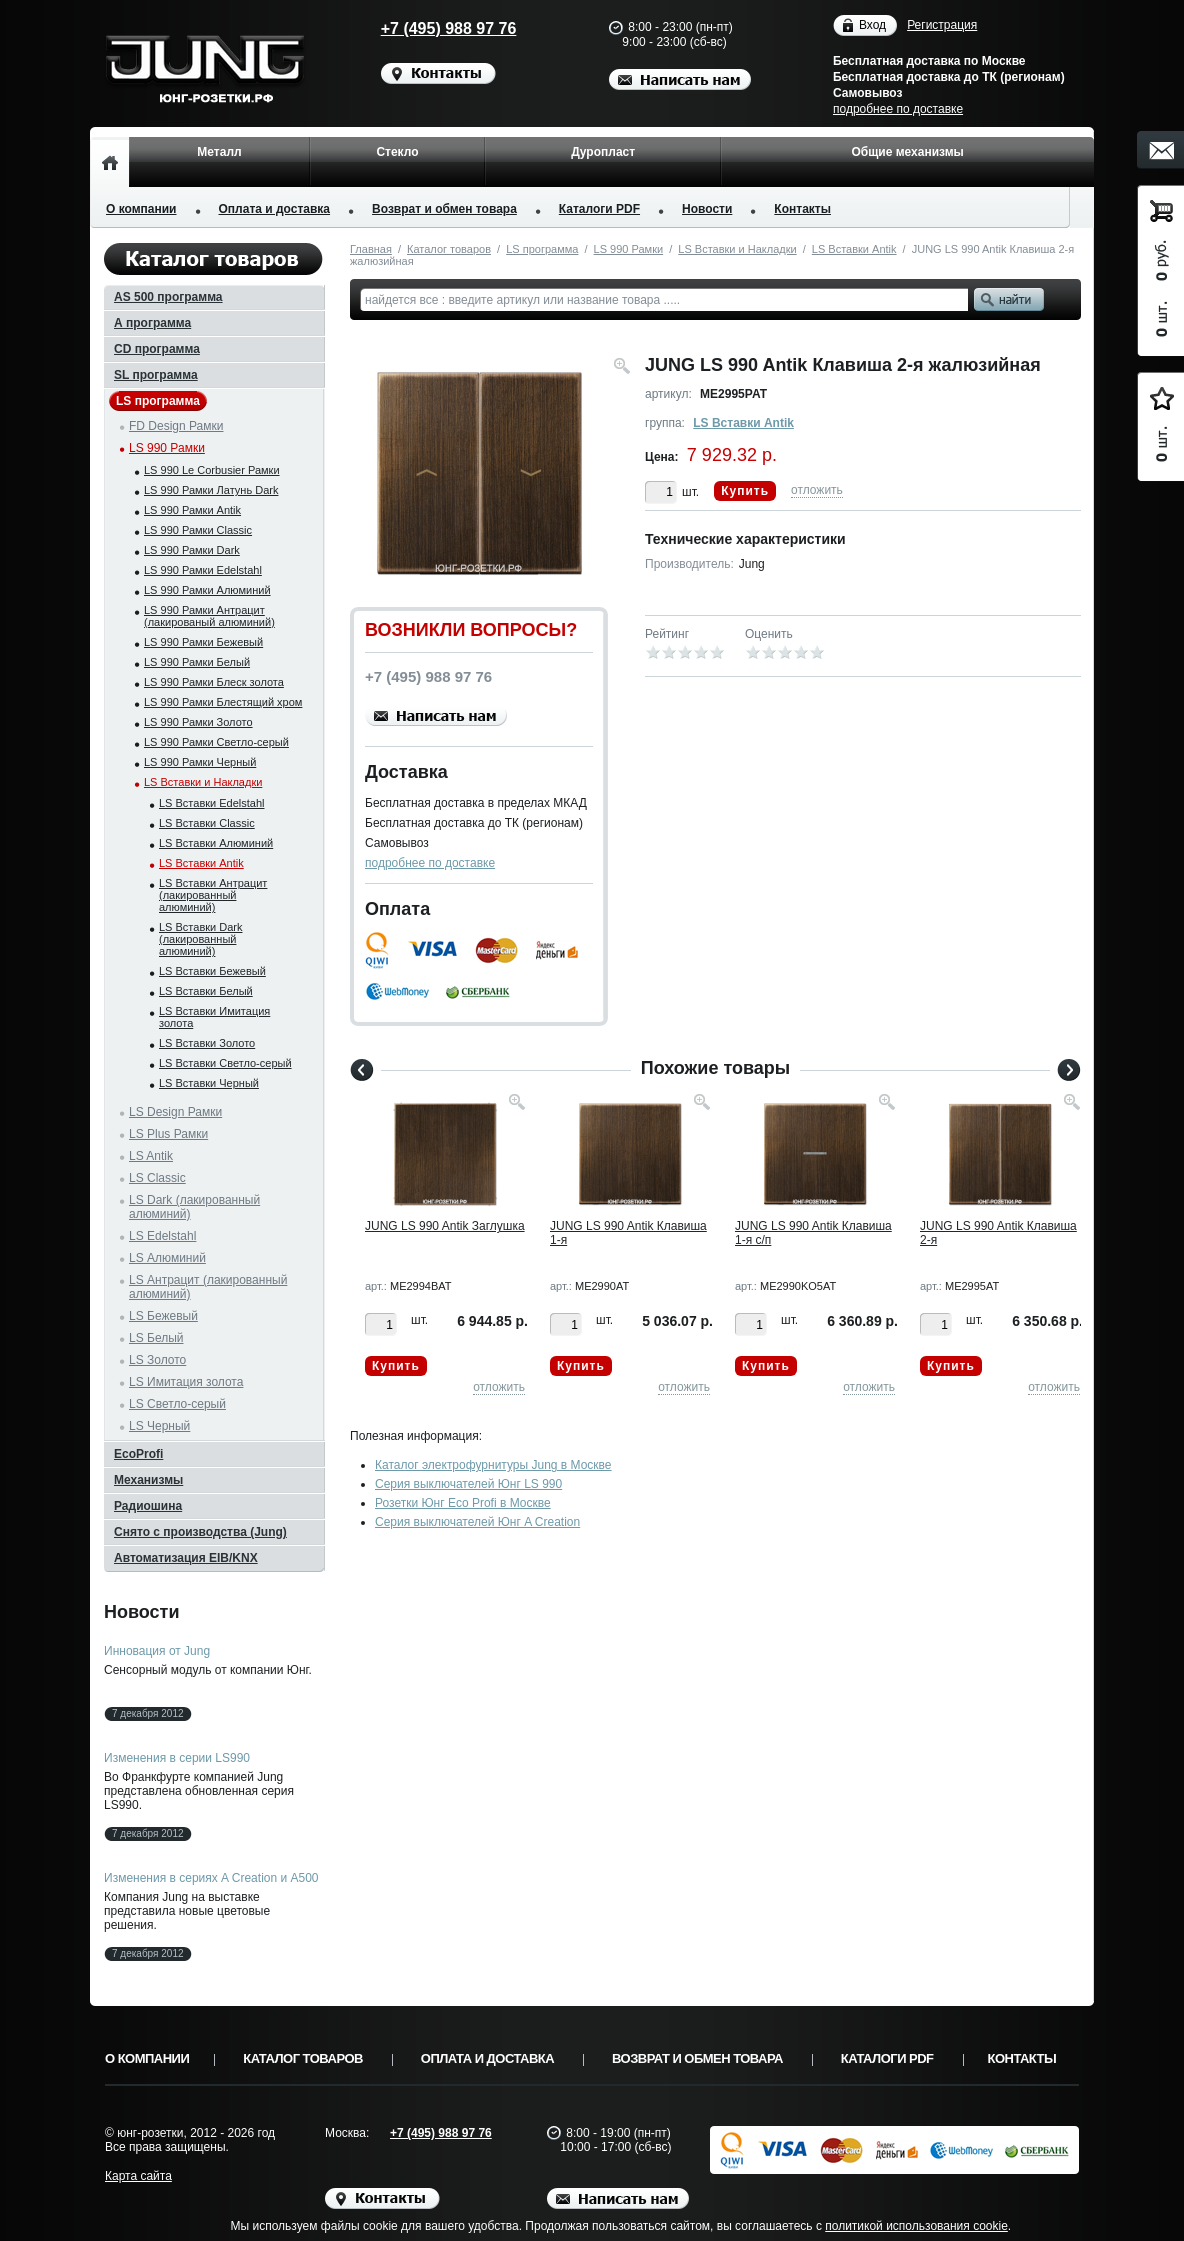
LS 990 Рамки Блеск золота (214, 682)
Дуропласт (603, 152)
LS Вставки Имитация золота (214, 1017)
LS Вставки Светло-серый (225, 1063)
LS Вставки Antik (854, 249)
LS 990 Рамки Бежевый (203, 642)
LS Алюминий (167, 1258)
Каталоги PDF (599, 209)
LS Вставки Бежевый (212, 971)
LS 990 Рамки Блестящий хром (223, 702)
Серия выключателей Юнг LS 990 (468, 1484)
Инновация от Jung (157, 1651)
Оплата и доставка (275, 209)
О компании (141, 209)
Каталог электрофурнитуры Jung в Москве (493, 1465)
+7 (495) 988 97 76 (430, 28)
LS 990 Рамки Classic (198, 530)
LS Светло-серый (177, 1404)
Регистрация (942, 25)
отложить (817, 490)
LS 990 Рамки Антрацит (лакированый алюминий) (209, 616)
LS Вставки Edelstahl (212, 803)
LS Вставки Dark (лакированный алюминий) (200, 939)
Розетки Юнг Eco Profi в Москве (463, 1503)
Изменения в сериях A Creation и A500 (211, 1878)
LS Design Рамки (175, 1112)
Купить (745, 491)
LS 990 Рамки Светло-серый (216, 742)
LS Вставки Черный (209, 1083)
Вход (872, 25)
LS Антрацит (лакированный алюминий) (208, 1287)
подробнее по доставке (898, 109)
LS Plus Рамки (168, 1134)
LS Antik (151, 1156)
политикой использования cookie (916, 2226)
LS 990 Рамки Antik (192, 510)
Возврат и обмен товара (444, 209)
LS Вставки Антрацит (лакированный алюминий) (213, 895)
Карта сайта (138, 2176)
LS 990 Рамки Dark (192, 550)
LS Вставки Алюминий (216, 843)
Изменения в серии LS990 (177, 1758)
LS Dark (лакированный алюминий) (194, 1207)
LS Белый (156, 1338)
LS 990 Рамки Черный (200, 762)
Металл (219, 152)
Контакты (802, 209)
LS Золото (157, 1360)
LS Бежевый (163, 1316)
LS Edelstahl (162, 1236)
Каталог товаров (449, 249)
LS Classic (157, 1178)
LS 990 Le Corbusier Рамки (212, 470)
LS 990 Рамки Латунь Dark (211, 490)
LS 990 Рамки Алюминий (207, 590)
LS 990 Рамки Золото (198, 722)
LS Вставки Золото (207, 1043)
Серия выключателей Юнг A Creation (477, 1522)
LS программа (542, 249)
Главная (371, 249)
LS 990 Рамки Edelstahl (203, 570)
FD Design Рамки (176, 426)
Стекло (397, 152)
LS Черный (159, 1426)
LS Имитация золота (186, 1382)
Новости (707, 209)
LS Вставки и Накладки (737, 249)
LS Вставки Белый (206, 991)
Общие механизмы (907, 152)
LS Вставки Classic (207, 823)
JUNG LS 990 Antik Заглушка (445, 1226)
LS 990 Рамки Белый (197, 662)
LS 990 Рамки (629, 249)
